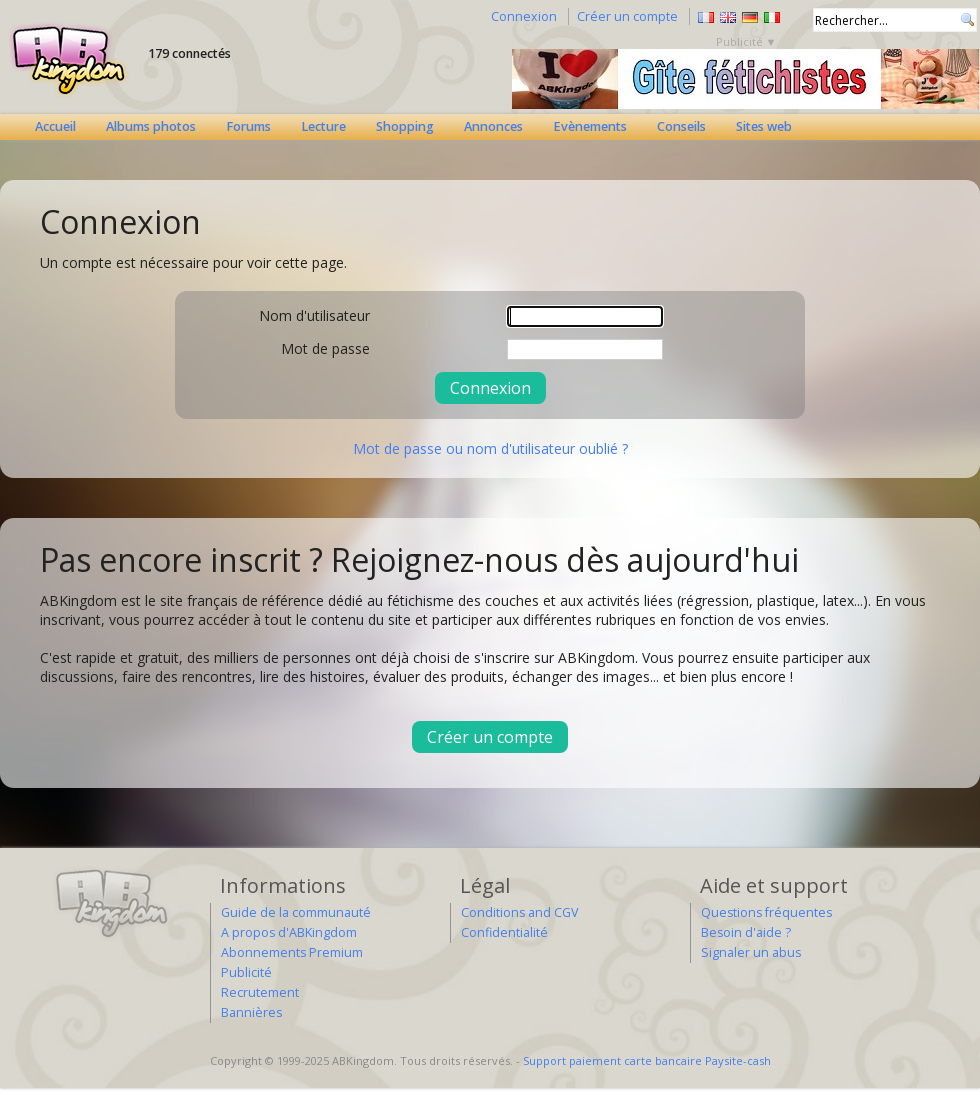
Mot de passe (325, 348)
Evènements (590, 126)
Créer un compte (627, 16)
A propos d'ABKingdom (289, 932)
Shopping (405, 126)
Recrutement (260, 992)
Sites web (764, 126)
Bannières (251, 1012)
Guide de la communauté (296, 912)
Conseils (681, 126)
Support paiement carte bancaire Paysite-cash (647, 1060)
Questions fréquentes (766, 912)
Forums (248, 126)
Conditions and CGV (519, 912)
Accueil (55, 126)
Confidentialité (504, 932)
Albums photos (151, 126)
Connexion (524, 16)
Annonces (493, 126)
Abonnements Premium (292, 952)
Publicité (246, 972)
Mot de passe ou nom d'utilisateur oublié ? (490, 448)
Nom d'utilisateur (314, 315)
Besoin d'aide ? (746, 932)
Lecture (323, 126)
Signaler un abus (751, 952)
